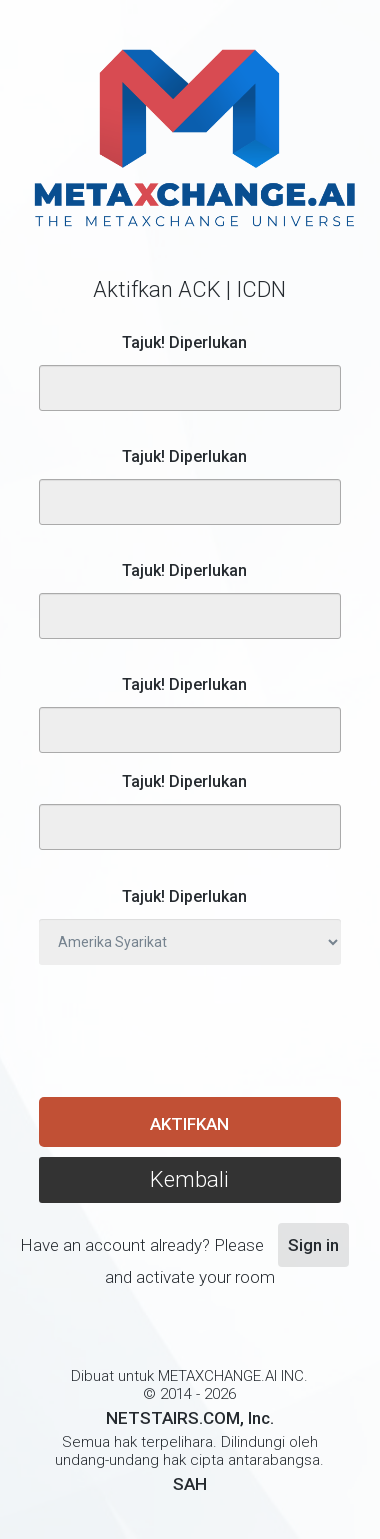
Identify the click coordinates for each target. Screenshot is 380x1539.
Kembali (189, 1179)
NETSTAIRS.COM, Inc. (190, 1418)
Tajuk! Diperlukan (184, 342)
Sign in (313, 1245)
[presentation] (191, 1030)
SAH (190, 1484)
